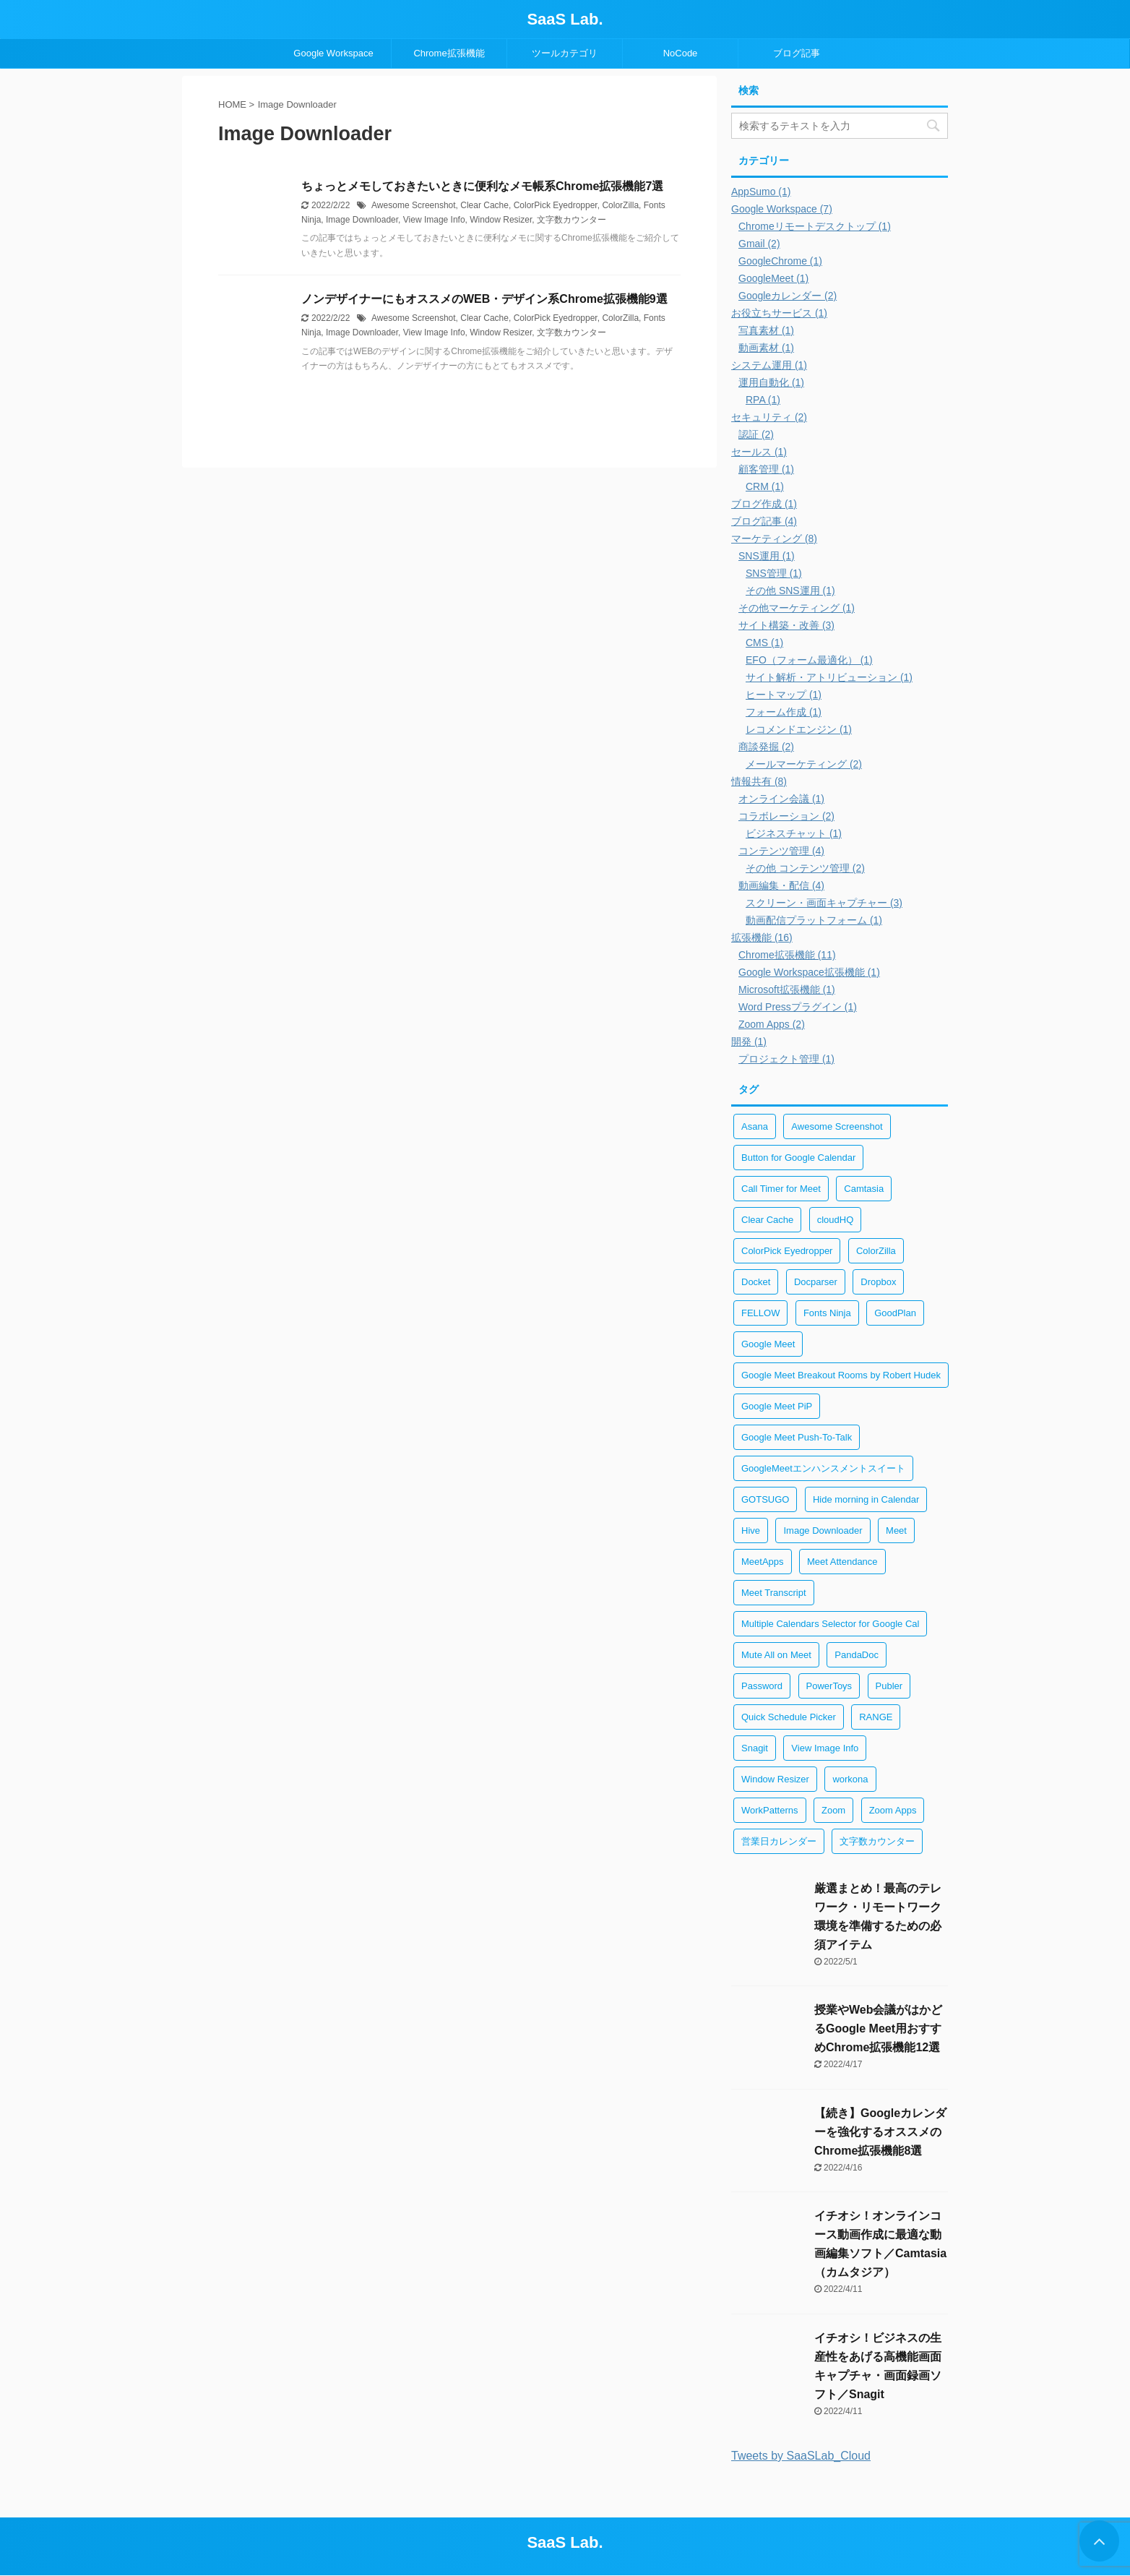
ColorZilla (620, 205)
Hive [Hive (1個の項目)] (750, 1530)
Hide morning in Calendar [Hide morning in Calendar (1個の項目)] (866, 1499)
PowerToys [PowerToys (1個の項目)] (829, 1685)
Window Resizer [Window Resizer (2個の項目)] (775, 1779)
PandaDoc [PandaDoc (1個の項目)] (856, 1654)
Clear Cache (484, 205)
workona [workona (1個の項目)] (850, 1779)
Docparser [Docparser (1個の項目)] (815, 1281)
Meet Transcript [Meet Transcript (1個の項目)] (773, 1592)
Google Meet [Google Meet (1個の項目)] (768, 1344)
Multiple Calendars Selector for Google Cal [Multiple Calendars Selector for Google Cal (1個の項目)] (830, 1623)
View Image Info (434, 220)
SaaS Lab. (565, 19)
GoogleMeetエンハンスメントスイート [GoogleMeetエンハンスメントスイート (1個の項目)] (823, 1468)
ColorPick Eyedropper (556, 205)
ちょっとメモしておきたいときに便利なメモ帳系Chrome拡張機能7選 (482, 186)
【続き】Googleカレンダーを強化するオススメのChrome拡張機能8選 (880, 2132)
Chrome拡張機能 (448, 53)
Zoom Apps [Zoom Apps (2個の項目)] (893, 1810)
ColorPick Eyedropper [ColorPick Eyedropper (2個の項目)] (786, 1250)
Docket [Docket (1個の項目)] (755, 1281)
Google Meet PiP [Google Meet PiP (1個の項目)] (776, 1406)
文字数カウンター (571, 220)
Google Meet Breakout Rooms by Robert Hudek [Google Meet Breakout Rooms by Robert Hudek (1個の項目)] (841, 1375)
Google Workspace (333, 53)
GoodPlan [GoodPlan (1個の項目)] (895, 1313)
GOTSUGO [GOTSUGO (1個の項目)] (765, 1499)
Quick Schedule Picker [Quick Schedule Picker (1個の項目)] (788, 1717)
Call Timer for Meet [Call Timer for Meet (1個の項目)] (781, 1188)
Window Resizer (501, 220)
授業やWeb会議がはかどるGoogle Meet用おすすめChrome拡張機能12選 (878, 2028)
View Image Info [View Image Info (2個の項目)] (824, 1748)
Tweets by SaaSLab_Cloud (801, 2456)
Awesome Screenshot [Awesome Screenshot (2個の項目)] (836, 1126)
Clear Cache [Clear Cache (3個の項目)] (767, 1219)
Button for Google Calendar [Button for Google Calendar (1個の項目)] (798, 1157)
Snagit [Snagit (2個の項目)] (754, 1748)
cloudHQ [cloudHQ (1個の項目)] (835, 1219)
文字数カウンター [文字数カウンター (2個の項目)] (877, 1841)
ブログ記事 (796, 53)
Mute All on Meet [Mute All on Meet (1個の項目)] (776, 1654)
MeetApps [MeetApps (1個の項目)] (762, 1561)
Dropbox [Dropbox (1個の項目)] (878, 1281)
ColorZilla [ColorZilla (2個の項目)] (876, 1250)
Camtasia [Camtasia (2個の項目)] (864, 1188)
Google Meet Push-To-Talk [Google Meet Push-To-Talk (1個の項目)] (796, 1437)
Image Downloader (362, 220)
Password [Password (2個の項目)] (761, 1685)
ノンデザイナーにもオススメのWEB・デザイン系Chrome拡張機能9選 (484, 299)
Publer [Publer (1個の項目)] (889, 1685)
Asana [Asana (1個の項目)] (754, 1126)
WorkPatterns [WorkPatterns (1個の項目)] (769, 1810)
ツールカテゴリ (565, 53)
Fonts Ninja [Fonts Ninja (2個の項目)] (827, 1313)
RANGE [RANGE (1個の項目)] (875, 1717)
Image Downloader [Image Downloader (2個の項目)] (822, 1530)
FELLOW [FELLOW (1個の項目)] (760, 1313)
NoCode (680, 53)
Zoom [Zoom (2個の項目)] (833, 1810)
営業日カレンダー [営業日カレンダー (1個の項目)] (778, 1841)
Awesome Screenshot (413, 205)
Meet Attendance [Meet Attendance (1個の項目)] (842, 1561)
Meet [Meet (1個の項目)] (896, 1530)
